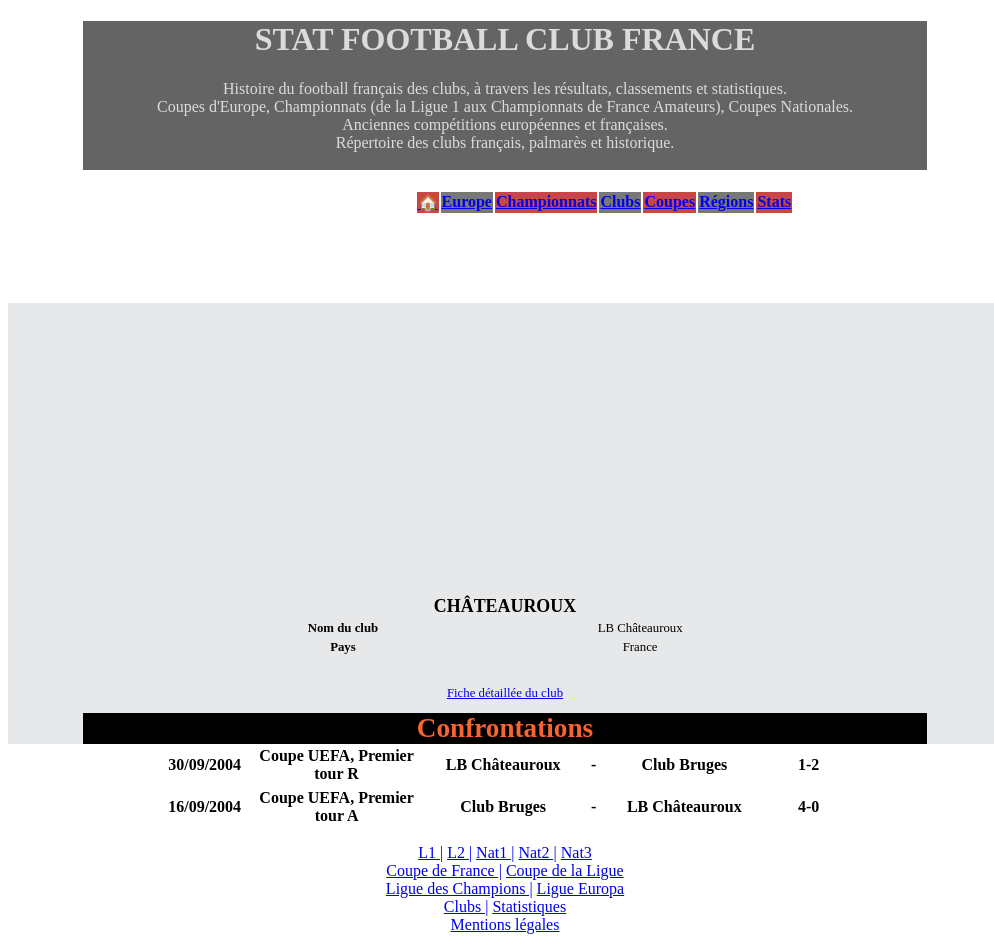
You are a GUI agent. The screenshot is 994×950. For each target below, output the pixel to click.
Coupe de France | (444, 870)
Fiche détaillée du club (505, 693)
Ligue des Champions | (459, 888)
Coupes (669, 201)
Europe (467, 201)
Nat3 (576, 852)
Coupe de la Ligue (565, 870)
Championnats (546, 201)
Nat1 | (495, 852)
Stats (774, 201)
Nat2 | (537, 852)
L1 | (430, 852)
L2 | (459, 852)
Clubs (620, 201)
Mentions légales (505, 924)
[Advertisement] (505, 443)
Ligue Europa (581, 888)
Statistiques (529, 906)
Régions (726, 201)
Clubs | (466, 906)
